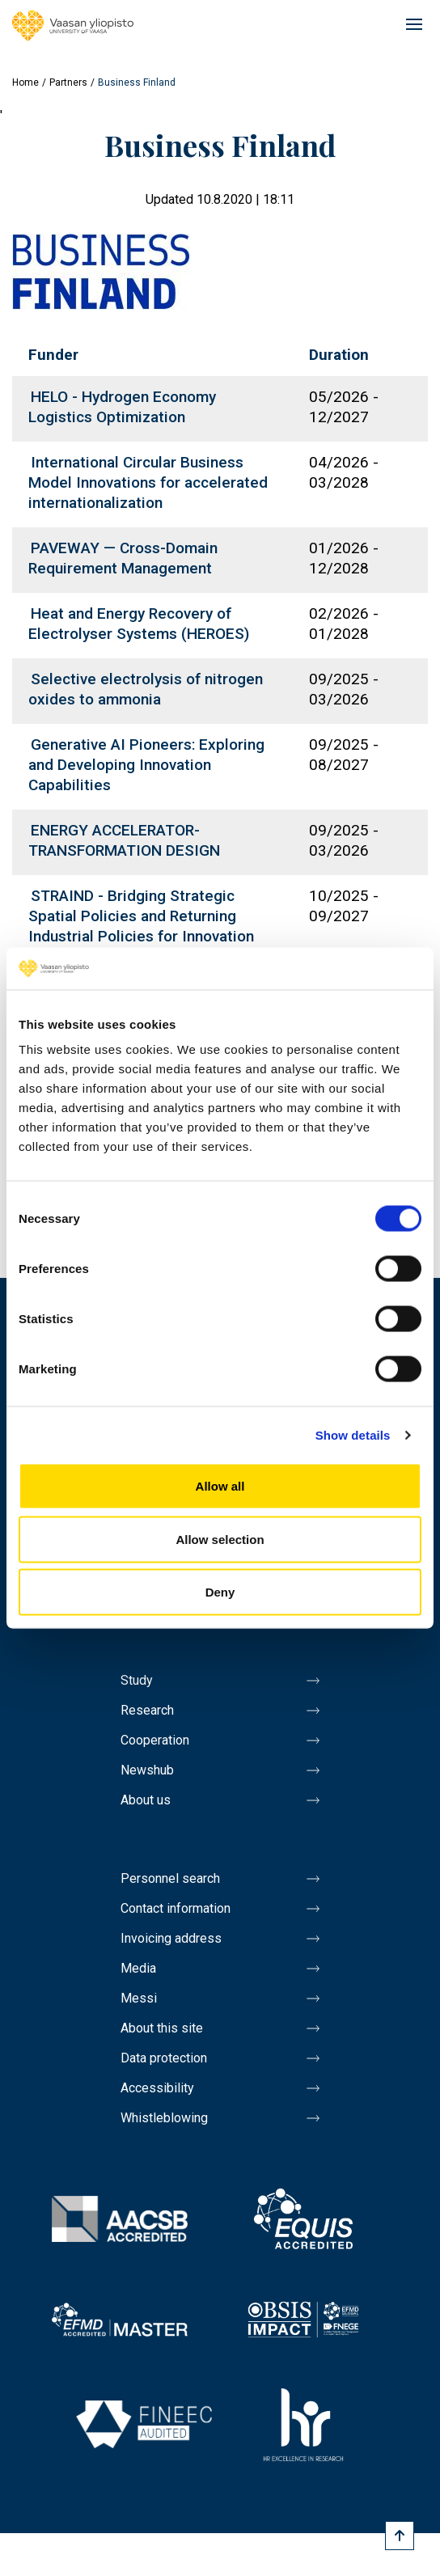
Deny (220, 1592)
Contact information (176, 1908)
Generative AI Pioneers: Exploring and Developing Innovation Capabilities (146, 764)
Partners (68, 82)
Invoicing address (171, 1938)
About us (146, 1800)
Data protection (164, 2058)
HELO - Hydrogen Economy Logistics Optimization (122, 406)
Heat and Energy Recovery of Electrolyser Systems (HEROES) (138, 623)
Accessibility (157, 2088)
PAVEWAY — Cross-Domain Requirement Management (123, 558)
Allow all (220, 1486)
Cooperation (155, 1740)
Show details (353, 1434)
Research (147, 1710)
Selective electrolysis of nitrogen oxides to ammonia (145, 689)
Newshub (147, 1770)
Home (25, 82)
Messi (139, 1998)
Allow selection (220, 1539)
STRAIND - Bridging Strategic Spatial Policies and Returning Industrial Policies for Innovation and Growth (141, 926)
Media (138, 1968)
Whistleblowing (164, 2118)
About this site (162, 2028)
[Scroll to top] (399, 2535)
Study (137, 1680)
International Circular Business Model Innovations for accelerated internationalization (148, 482)
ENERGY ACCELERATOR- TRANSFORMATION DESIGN (124, 840)
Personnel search (170, 1878)
